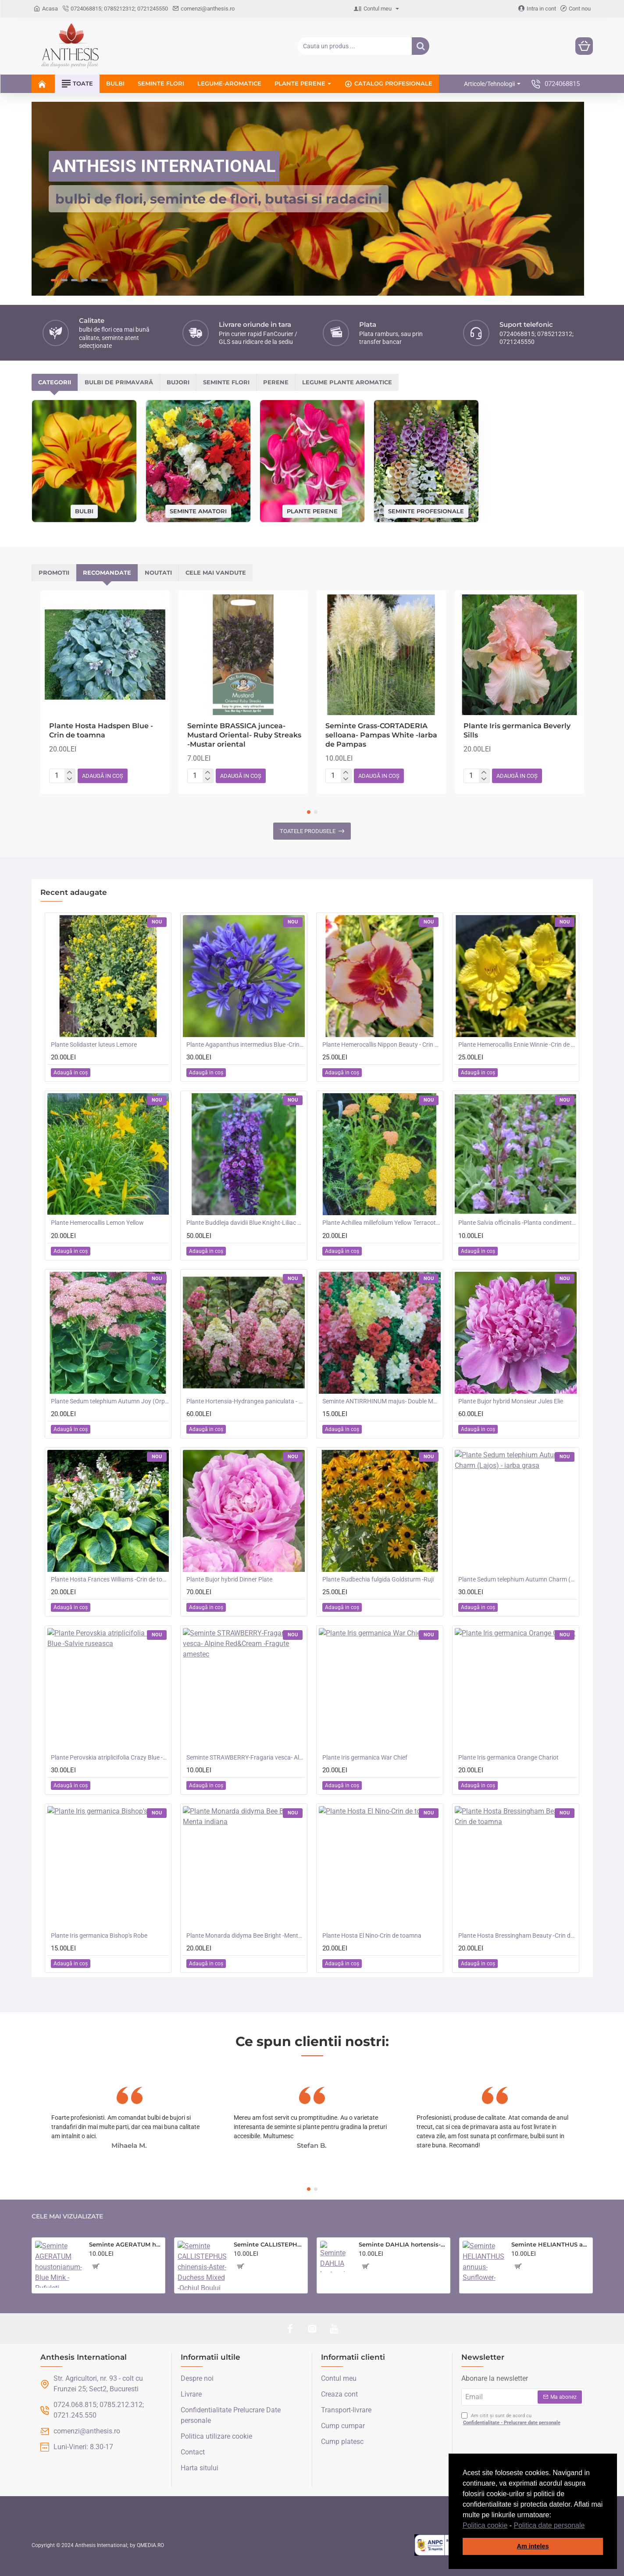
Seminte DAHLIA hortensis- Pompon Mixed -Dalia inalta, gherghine (403, 2244)
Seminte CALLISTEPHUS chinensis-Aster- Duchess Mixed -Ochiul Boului (269, 2244)
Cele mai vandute (215, 572)
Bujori (178, 382)
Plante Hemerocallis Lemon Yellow (97, 1222)
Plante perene (312, 510)
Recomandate (107, 572)
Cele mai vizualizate (67, 2216)
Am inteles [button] (533, 2546)
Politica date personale (549, 2525)
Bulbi (84, 511)
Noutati (158, 572)
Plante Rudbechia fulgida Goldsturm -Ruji (378, 1579)
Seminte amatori (198, 510)
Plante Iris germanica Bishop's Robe (99, 1935)
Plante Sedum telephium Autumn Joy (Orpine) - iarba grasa (110, 1401)
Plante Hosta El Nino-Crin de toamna (371, 1935)
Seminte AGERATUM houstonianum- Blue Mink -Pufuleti (125, 2244)
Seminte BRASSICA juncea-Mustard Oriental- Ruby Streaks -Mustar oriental (244, 735)
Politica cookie (485, 2525)
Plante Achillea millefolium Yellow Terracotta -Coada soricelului (381, 1222)
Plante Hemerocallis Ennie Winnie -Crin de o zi (517, 1044)
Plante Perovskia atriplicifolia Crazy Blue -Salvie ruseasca (110, 1757)
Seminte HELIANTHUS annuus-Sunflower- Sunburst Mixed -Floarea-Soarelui (550, 2244)
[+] (69, 772)
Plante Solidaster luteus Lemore (94, 1044)
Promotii (54, 572)
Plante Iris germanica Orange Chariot (508, 1757)
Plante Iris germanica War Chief (364, 1757)
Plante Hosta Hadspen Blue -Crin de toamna (101, 730)
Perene (276, 382)
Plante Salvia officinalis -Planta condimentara (517, 1222)
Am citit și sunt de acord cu (511, 2419)
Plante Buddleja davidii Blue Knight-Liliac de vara (245, 1222)
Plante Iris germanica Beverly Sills (517, 730)
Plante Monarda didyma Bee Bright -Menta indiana (245, 1935)
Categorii (54, 382)
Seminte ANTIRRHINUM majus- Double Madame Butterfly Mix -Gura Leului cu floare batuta (381, 1401)
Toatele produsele (307, 831)
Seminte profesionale (426, 510)
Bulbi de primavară (119, 382)
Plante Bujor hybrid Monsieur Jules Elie (510, 1401)
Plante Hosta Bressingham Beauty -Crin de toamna (517, 1935)
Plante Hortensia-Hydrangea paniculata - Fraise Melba (245, 1401)
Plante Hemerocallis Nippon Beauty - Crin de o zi (381, 1044)
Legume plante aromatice (347, 382)
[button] (588, 2526)
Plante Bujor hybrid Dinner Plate (229, 1579)
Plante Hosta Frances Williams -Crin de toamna (110, 1579)
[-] (69, 779)
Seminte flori (226, 382)
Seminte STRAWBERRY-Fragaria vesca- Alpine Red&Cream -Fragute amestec (245, 1757)
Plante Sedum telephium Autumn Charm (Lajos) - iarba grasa (517, 1579)
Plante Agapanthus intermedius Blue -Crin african (245, 1044)
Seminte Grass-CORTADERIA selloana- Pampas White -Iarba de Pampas (381, 735)
